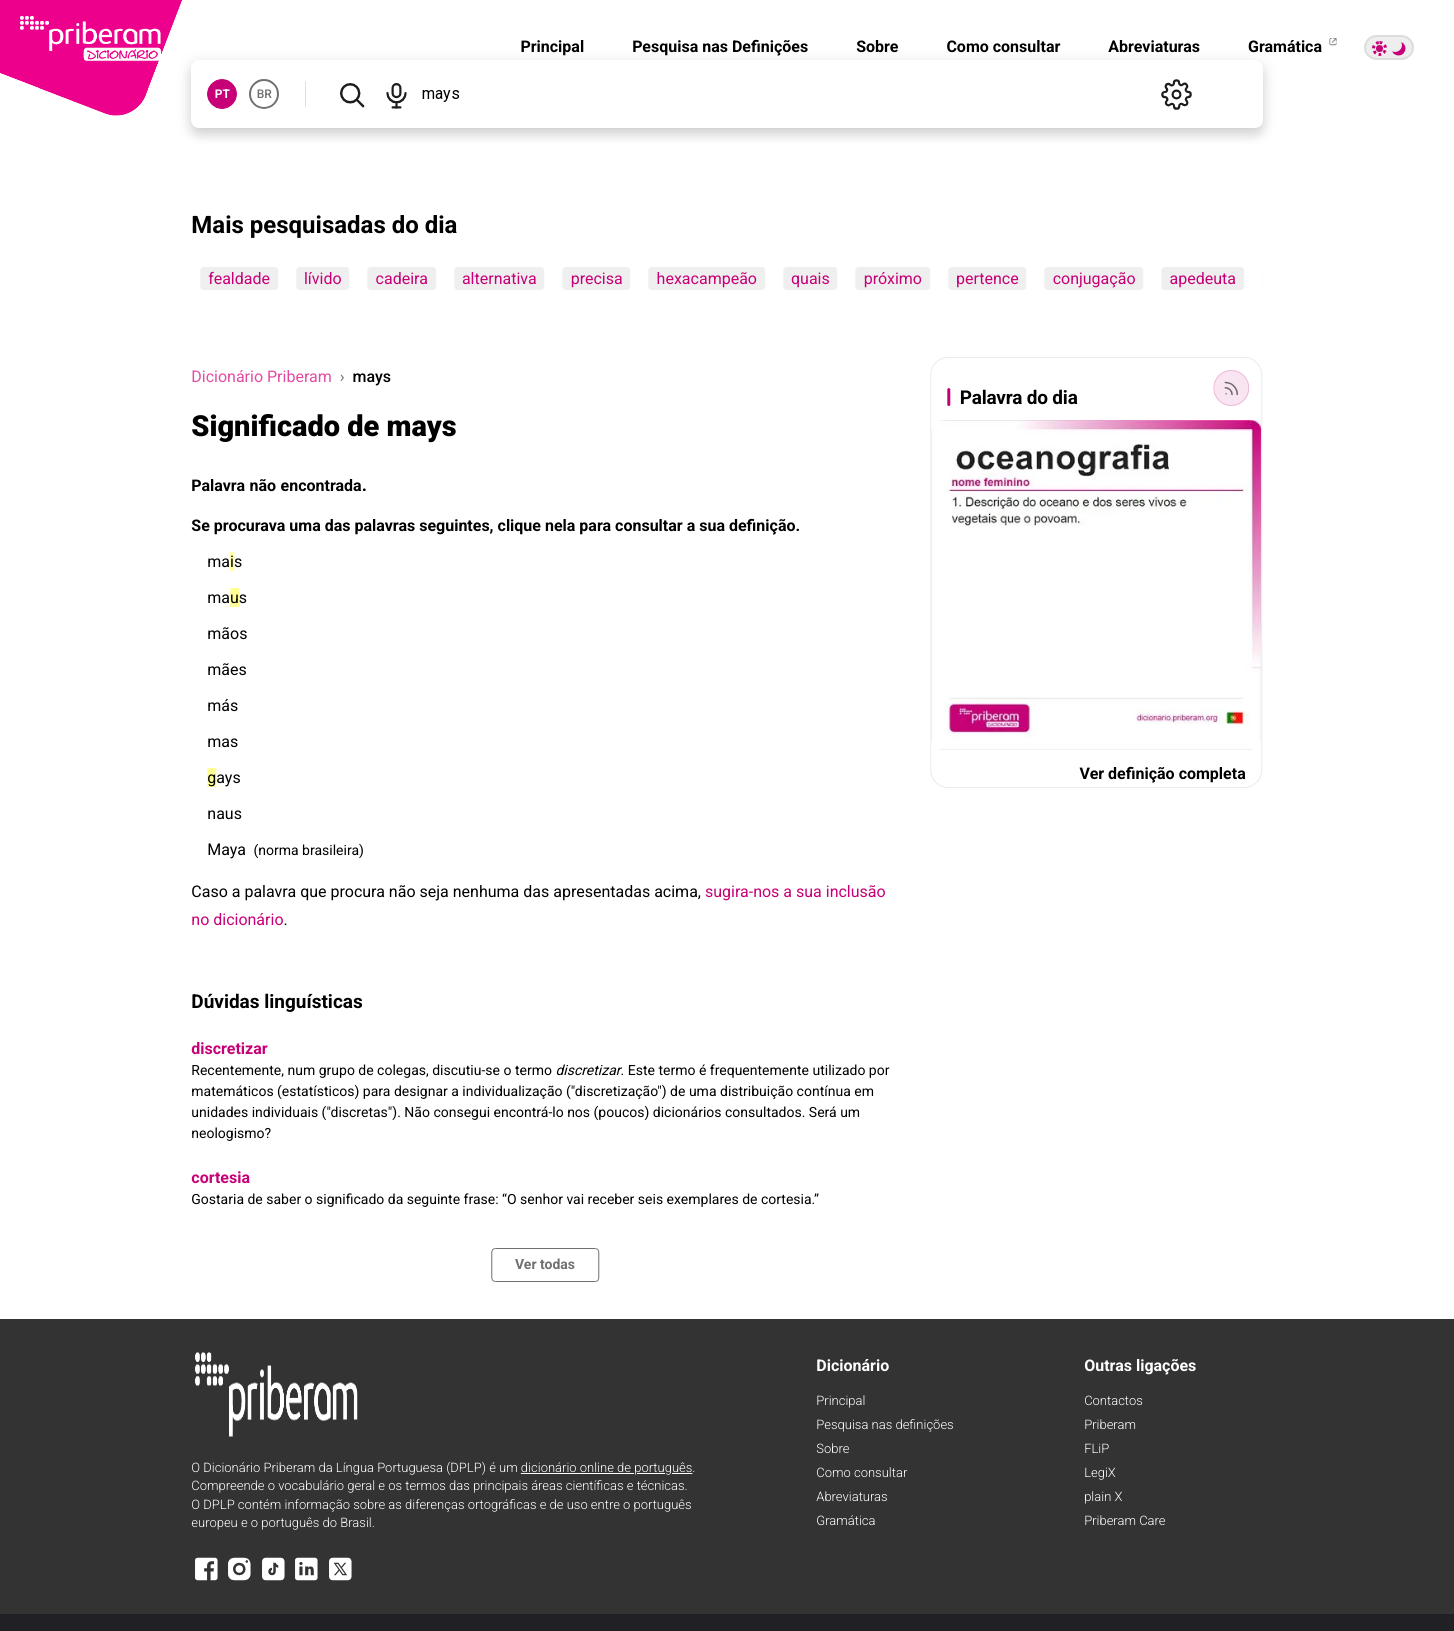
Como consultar (1003, 46)
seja (434, 891)
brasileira (330, 851)
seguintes (454, 525)
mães (226, 669)
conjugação (1094, 278)
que (313, 891)
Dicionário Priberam (261, 376)
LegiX (1100, 1473)
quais (810, 278)
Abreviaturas (1154, 46)
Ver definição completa (1163, 773)
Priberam (1110, 1425)
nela (560, 525)
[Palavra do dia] (1232, 388)
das (338, 525)
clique (519, 525)
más (222, 705)
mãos (227, 633)
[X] (340, 1578)
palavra (270, 891)
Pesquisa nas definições (884, 1425)
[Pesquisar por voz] (396, 94)
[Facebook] (206, 1578)
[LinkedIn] (307, 1578)
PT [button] (222, 94)
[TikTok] (273, 1578)
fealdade (239, 278)
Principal (552, 46)
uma (304, 525)
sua (712, 525)
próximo (893, 278)
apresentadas (601, 891)
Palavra (218, 485)
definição (762, 525)
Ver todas (545, 1265)
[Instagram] (240, 1578)
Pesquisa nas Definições (720, 46)
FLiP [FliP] (1096, 1449)
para (595, 525)
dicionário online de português (606, 1468)
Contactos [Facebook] (1113, 1401)
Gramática (1294, 46)
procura (358, 891)
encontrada (321, 485)
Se (200, 525)
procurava (250, 525)
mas (224, 561)
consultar (649, 525)
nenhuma (486, 891)
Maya (226, 849)
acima (676, 891)
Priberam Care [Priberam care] (1124, 1521)
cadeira (402, 278)
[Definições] (1177, 94)
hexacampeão (707, 278)
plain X (1103, 1497)
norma (278, 851)
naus (224, 813)
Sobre (877, 46)
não (263, 485)
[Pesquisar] (351, 94)
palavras (384, 525)
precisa (597, 278)
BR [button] (264, 94)
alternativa (499, 278)
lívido (323, 278)
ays (223, 777)
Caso (209, 891)
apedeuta (1203, 278)
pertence (987, 278)
